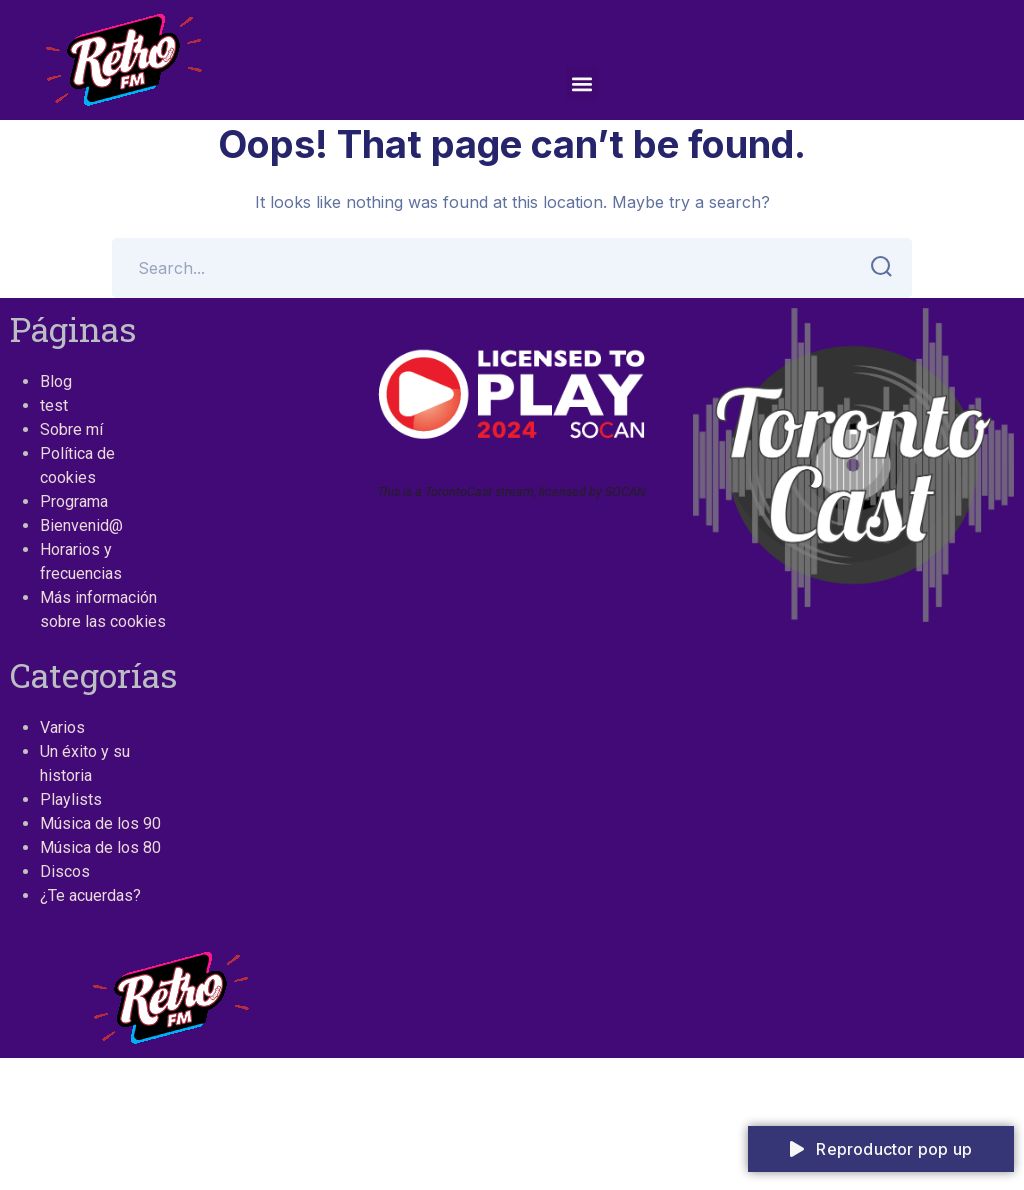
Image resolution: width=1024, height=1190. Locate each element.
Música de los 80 (100, 847)
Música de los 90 (100, 823)
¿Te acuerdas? (90, 895)
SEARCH (875, 267)
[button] (582, 83)
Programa (74, 501)
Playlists (71, 799)
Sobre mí (71, 429)
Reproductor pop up (881, 1149)
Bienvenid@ (81, 525)
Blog (56, 381)
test (54, 405)
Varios (62, 727)
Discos (65, 871)
